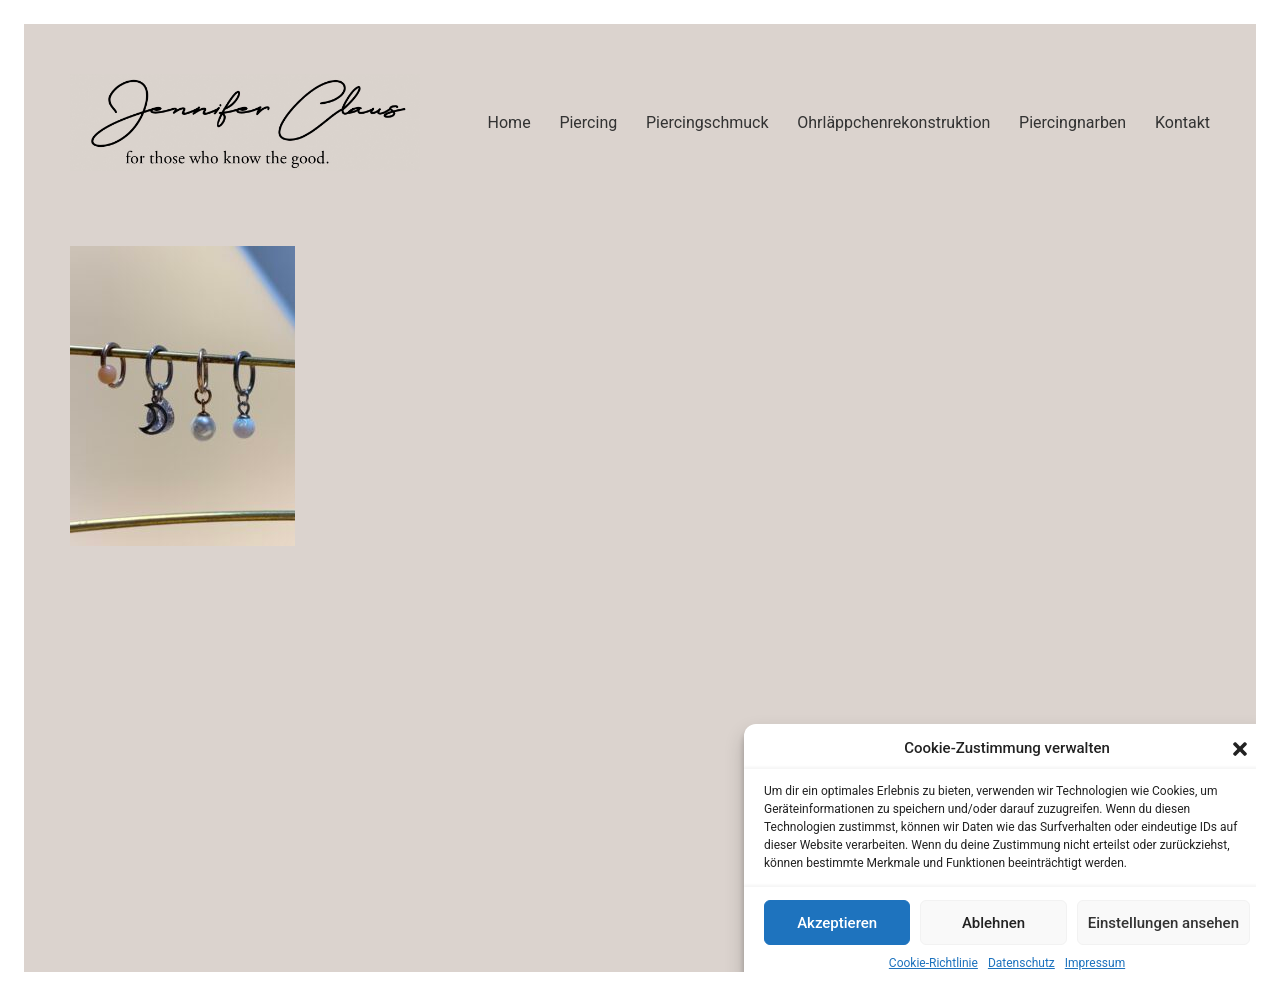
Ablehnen (993, 923)
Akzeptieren (837, 923)
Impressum (1095, 963)
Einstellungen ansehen (1163, 923)
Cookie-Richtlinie (933, 963)
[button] (1240, 749)
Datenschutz (1021, 963)
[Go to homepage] (245, 122)
